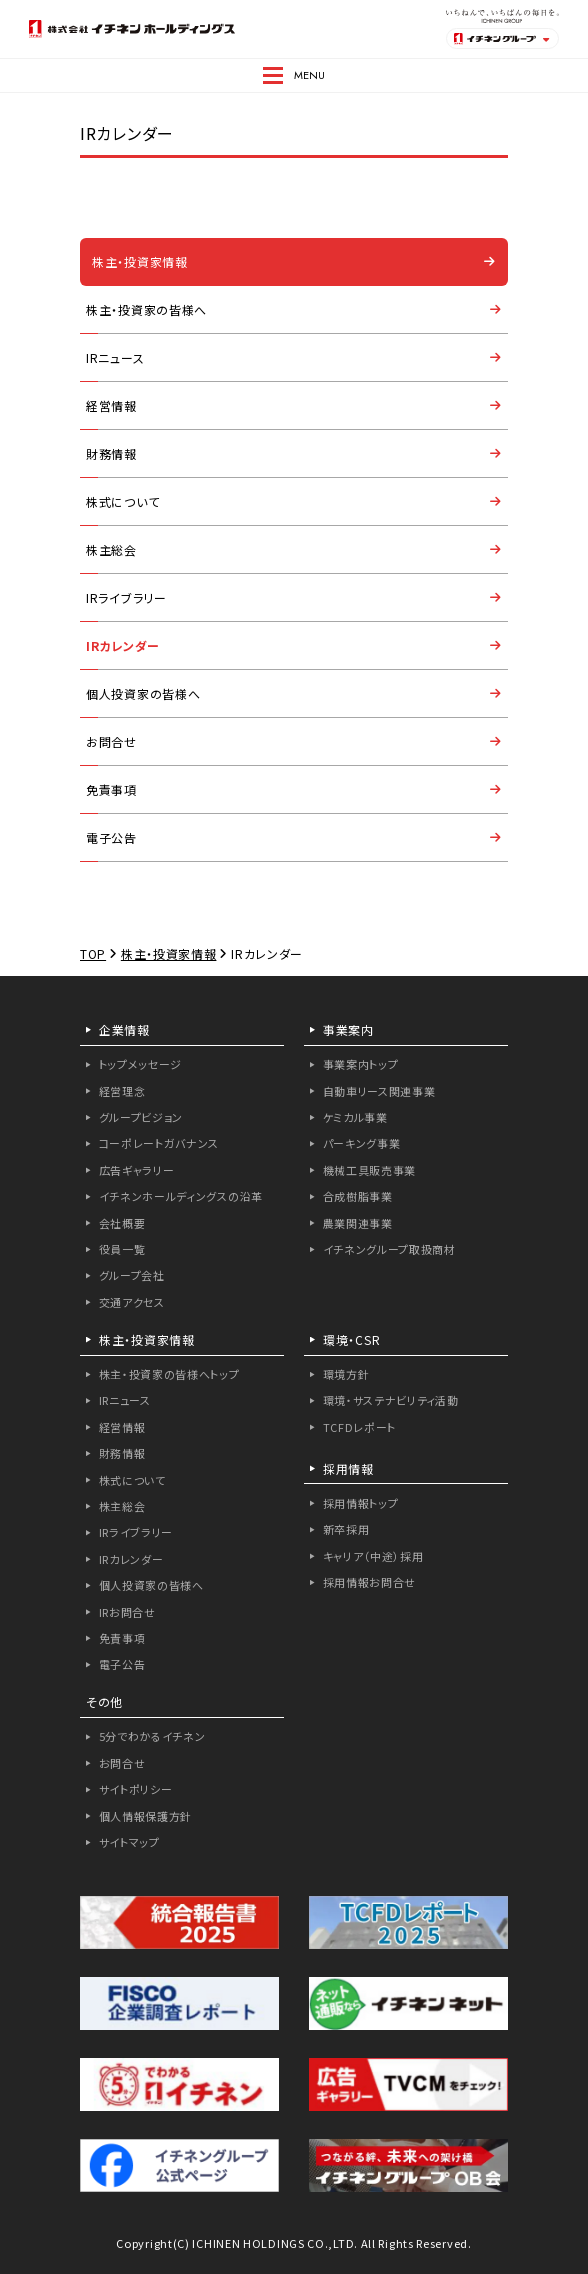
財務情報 (111, 453)
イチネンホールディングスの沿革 (181, 1196)
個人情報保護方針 (146, 1816)
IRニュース (115, 357)
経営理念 (122, 1091)
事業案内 (348, 1029)
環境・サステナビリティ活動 (391, 1400)
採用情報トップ (361, 1503)
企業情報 (124, 1029)
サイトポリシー (136, 1789)
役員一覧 (122, 1249)
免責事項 (111, 789)
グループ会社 (132, 1275)
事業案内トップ (361, 1064)
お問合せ (111, 741)
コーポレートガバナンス (159, 1143)
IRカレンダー (123, 645)
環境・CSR (351, 1339)
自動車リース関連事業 (379, 1091)
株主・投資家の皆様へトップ (169, 1374)
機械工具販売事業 (370, 1170)
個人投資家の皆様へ (143, 693)
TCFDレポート (360, 1427)
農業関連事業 (358, 1223)
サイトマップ (129, 1842)
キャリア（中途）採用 (373, 1556)
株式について (122, 501)
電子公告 (111, 837)
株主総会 (111, 549)
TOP (93, 953)
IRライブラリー (126, 597)
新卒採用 (346, 1529)
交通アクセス (132, 1302)
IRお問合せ (127, 1612)
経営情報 (111, 405)
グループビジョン (141, 1117)
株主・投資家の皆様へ (146, 309)
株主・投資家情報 (140, 261)
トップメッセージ (141, 1064)
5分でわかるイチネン (152, 1736)
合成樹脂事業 (358, 1196)
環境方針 (346, 1374)
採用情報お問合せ (370, 1582)
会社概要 (122, 1223)
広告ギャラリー (137, 1170)
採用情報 (348, 1468)
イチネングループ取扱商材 (389, 1249)
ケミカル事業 (355, 1117)
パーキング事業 (362, 1143)
